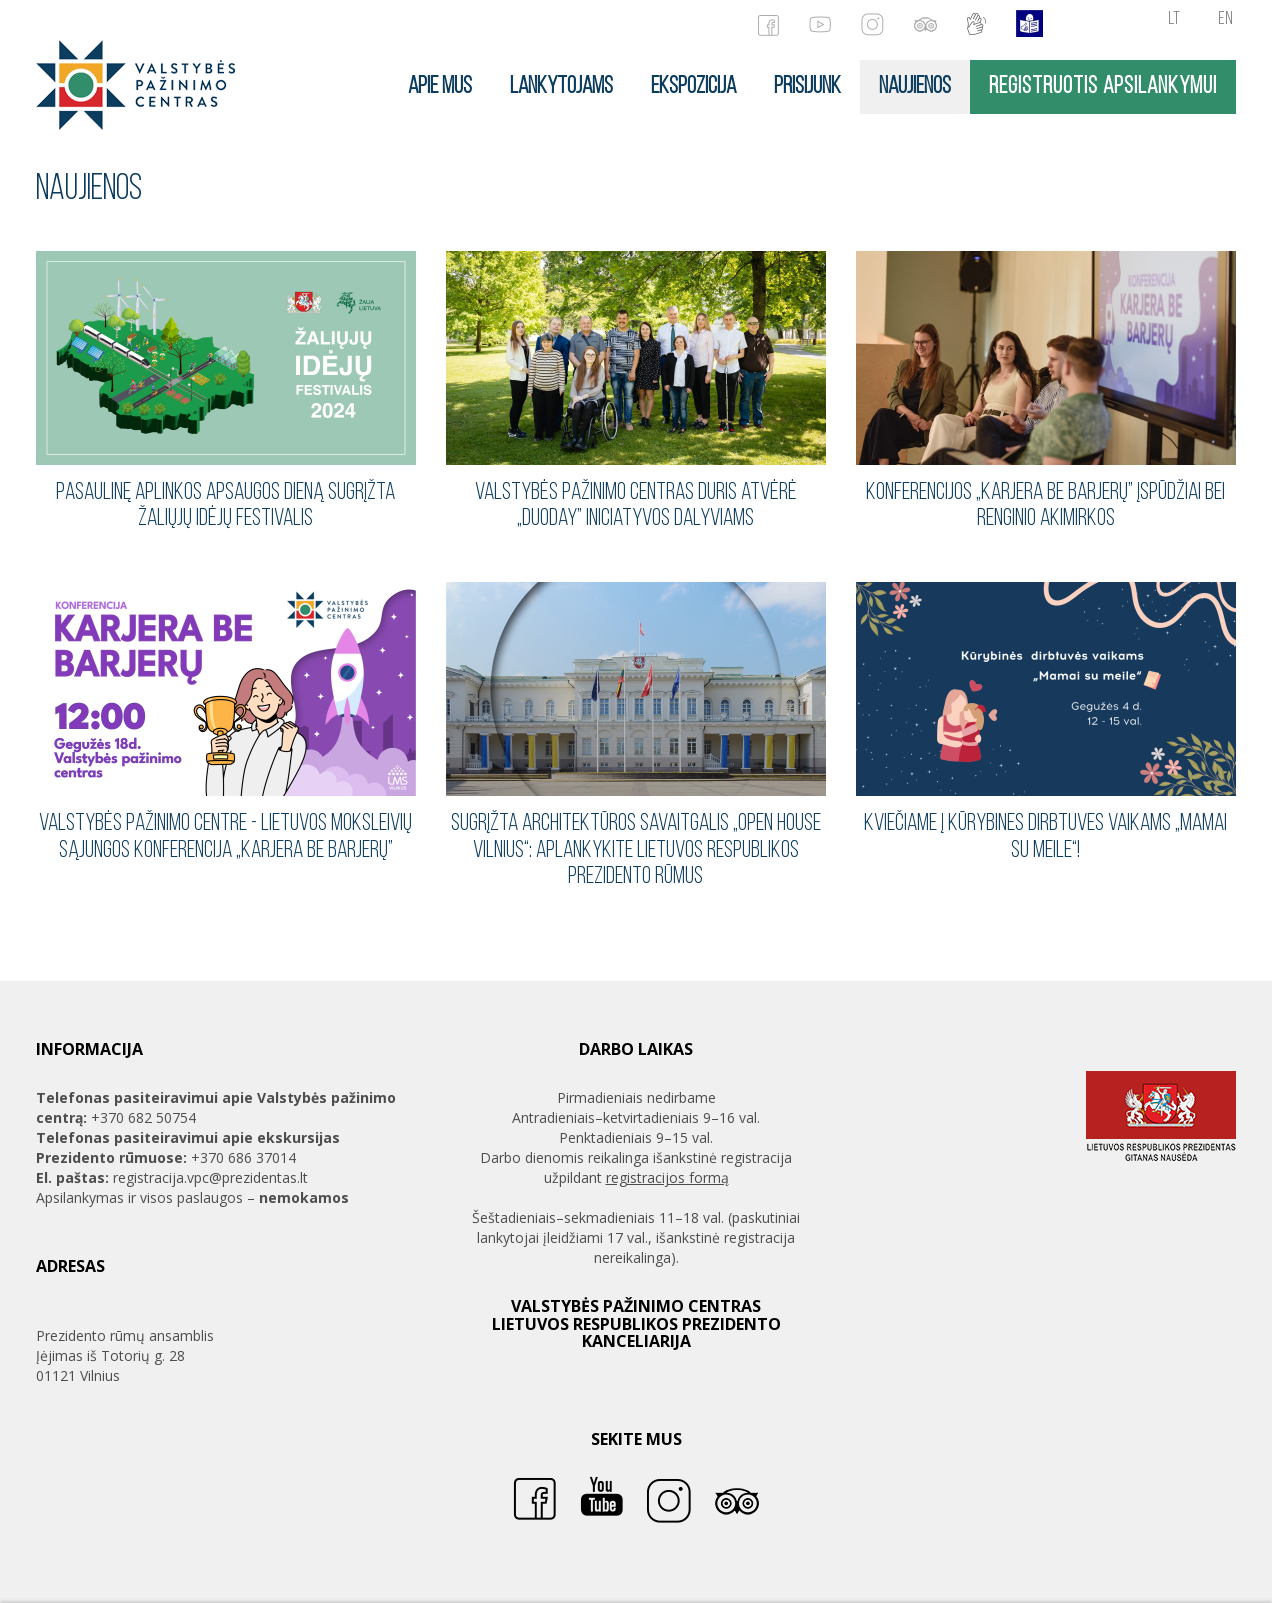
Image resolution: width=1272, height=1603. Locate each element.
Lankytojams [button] (561, 87)
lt (1174, 19)
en (1225, 19)
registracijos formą (667, 1177)
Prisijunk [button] (807, 87)
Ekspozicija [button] (693, 87)
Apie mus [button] (440, 87)
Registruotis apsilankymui (1103, 87)
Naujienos (915, 87)
